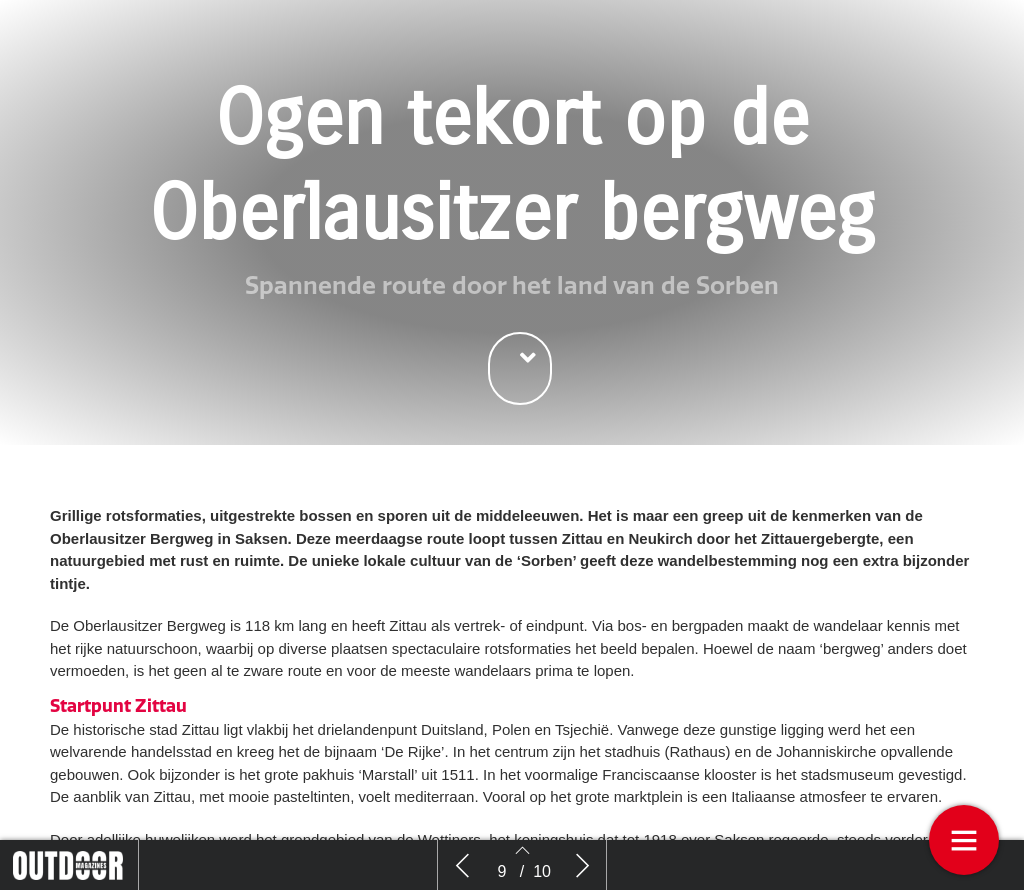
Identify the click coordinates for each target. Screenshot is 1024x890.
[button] (520, 368)
